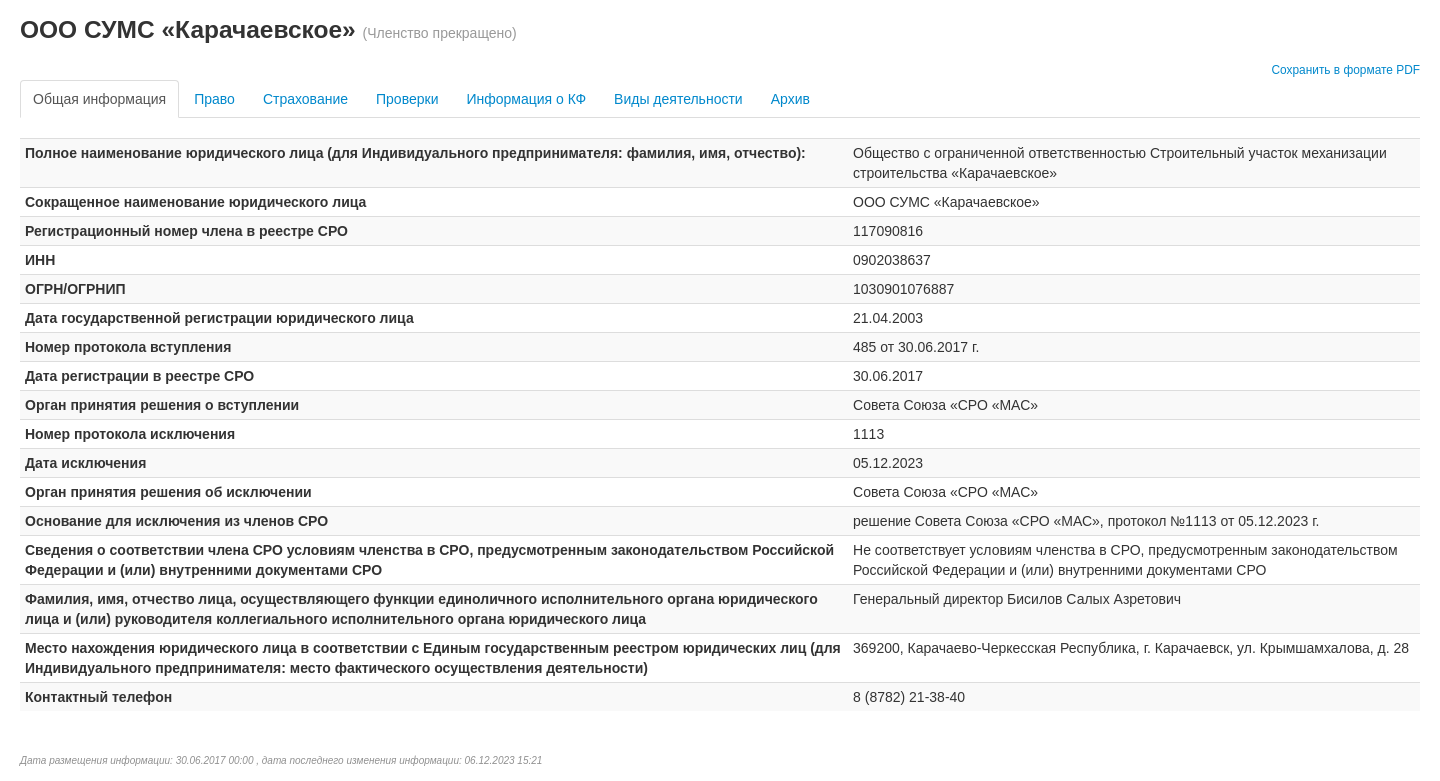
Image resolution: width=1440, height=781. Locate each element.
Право (214, 99)
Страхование (305, 99)
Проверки (407, 99)
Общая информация (99, 99)
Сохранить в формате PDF (1345, 70)
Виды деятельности (678, 99)
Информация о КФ (526, 99)
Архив (790, 99)
